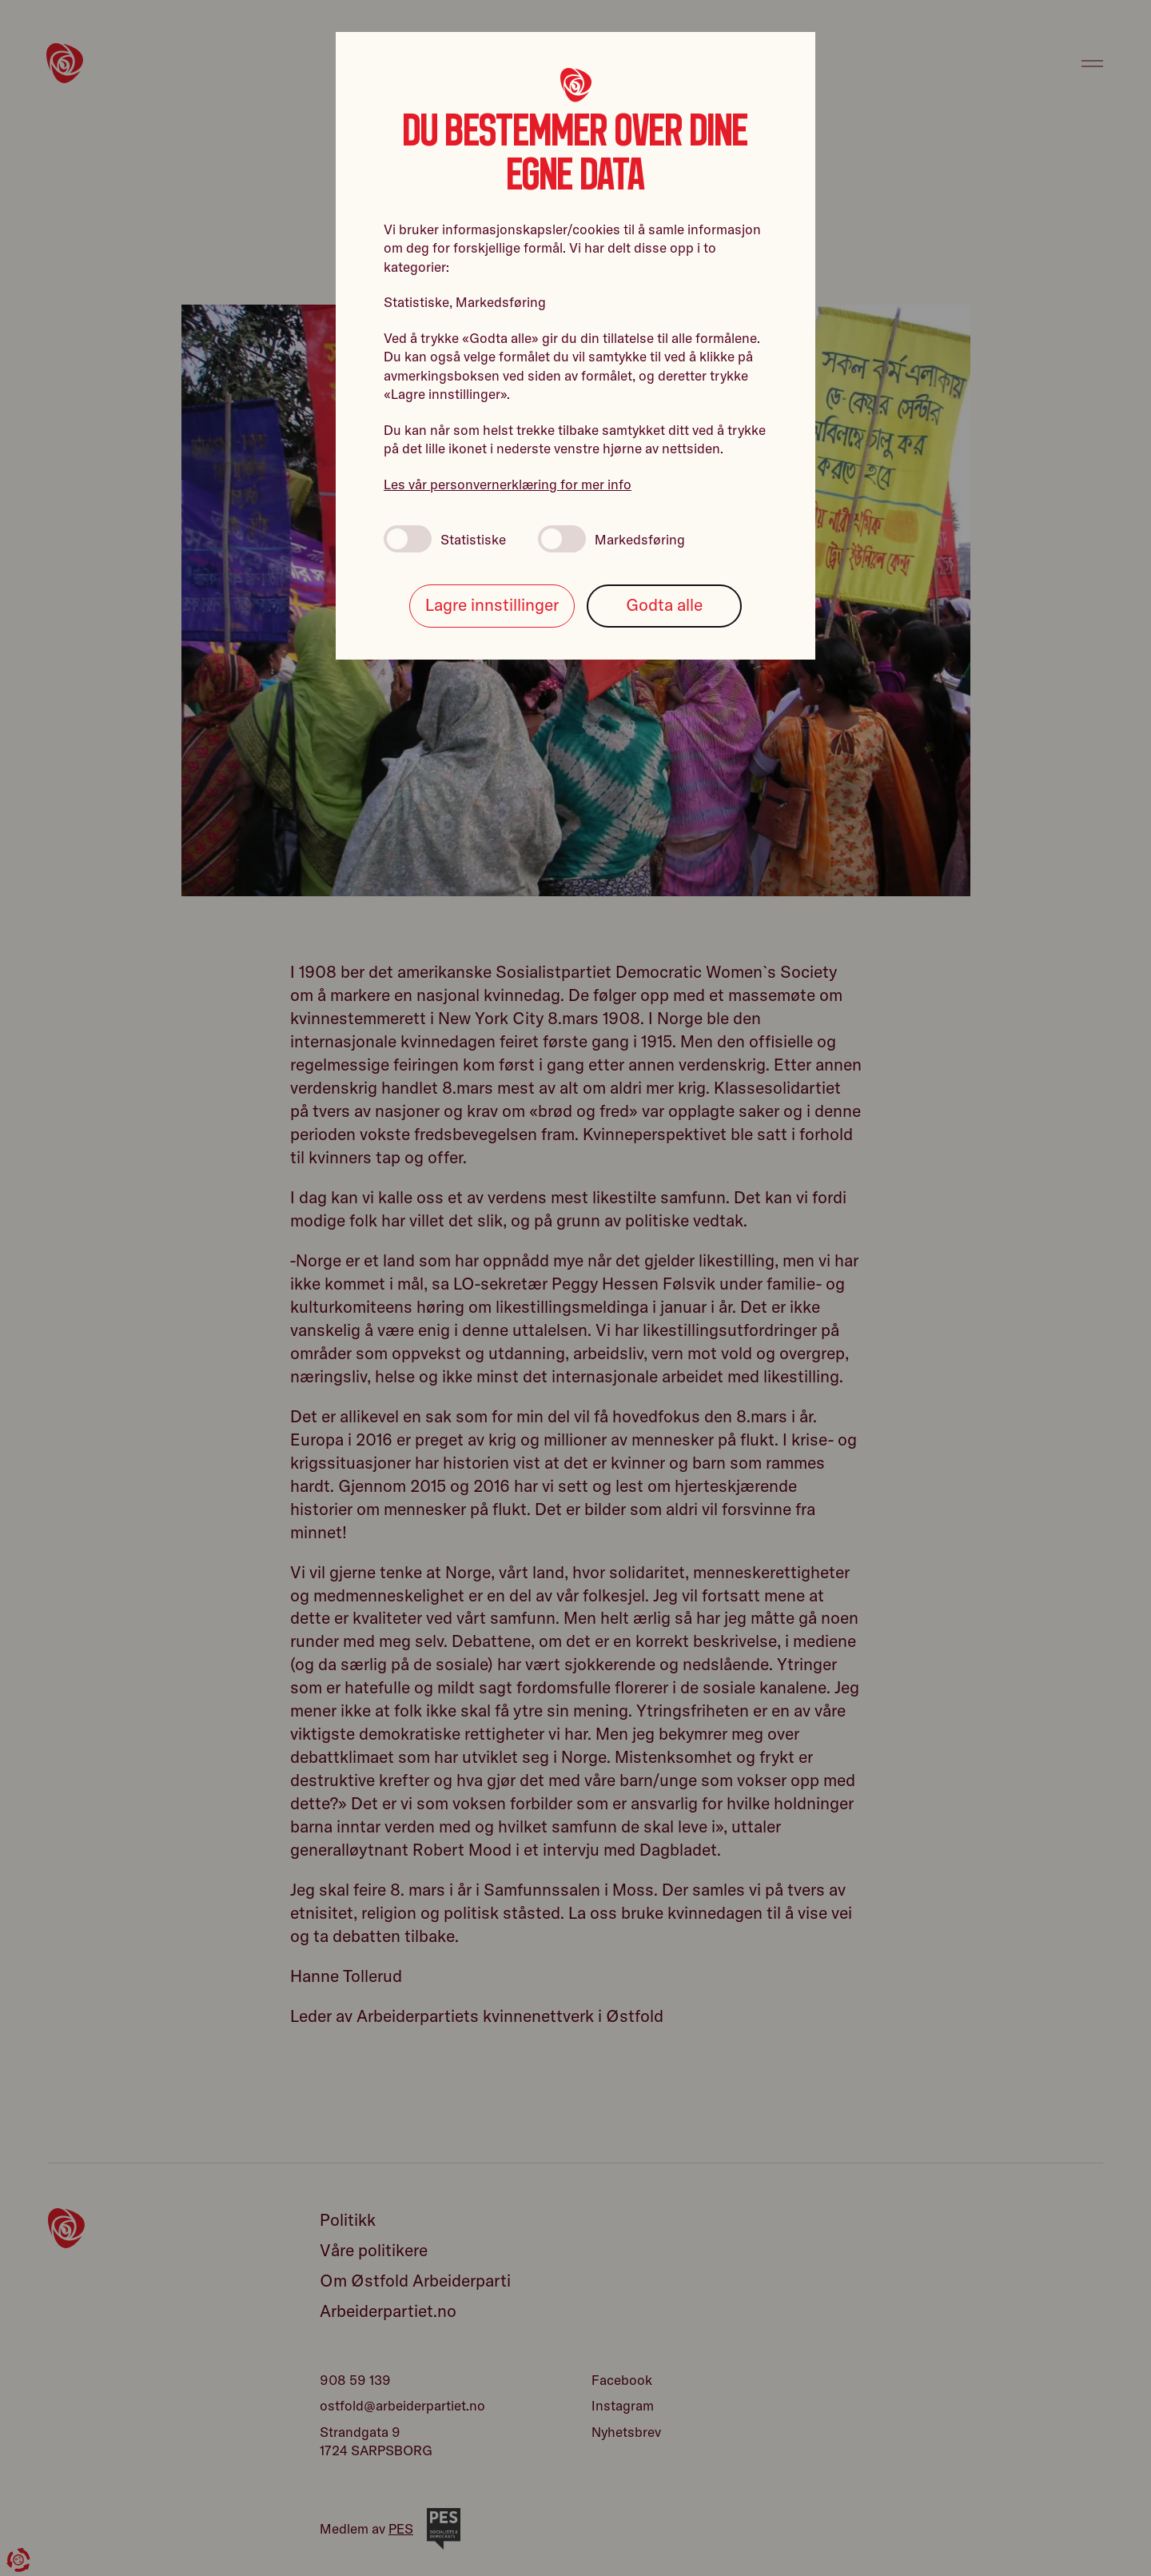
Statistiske (445, 538)
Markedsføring (611, 538)
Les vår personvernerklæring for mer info (507, 484)
